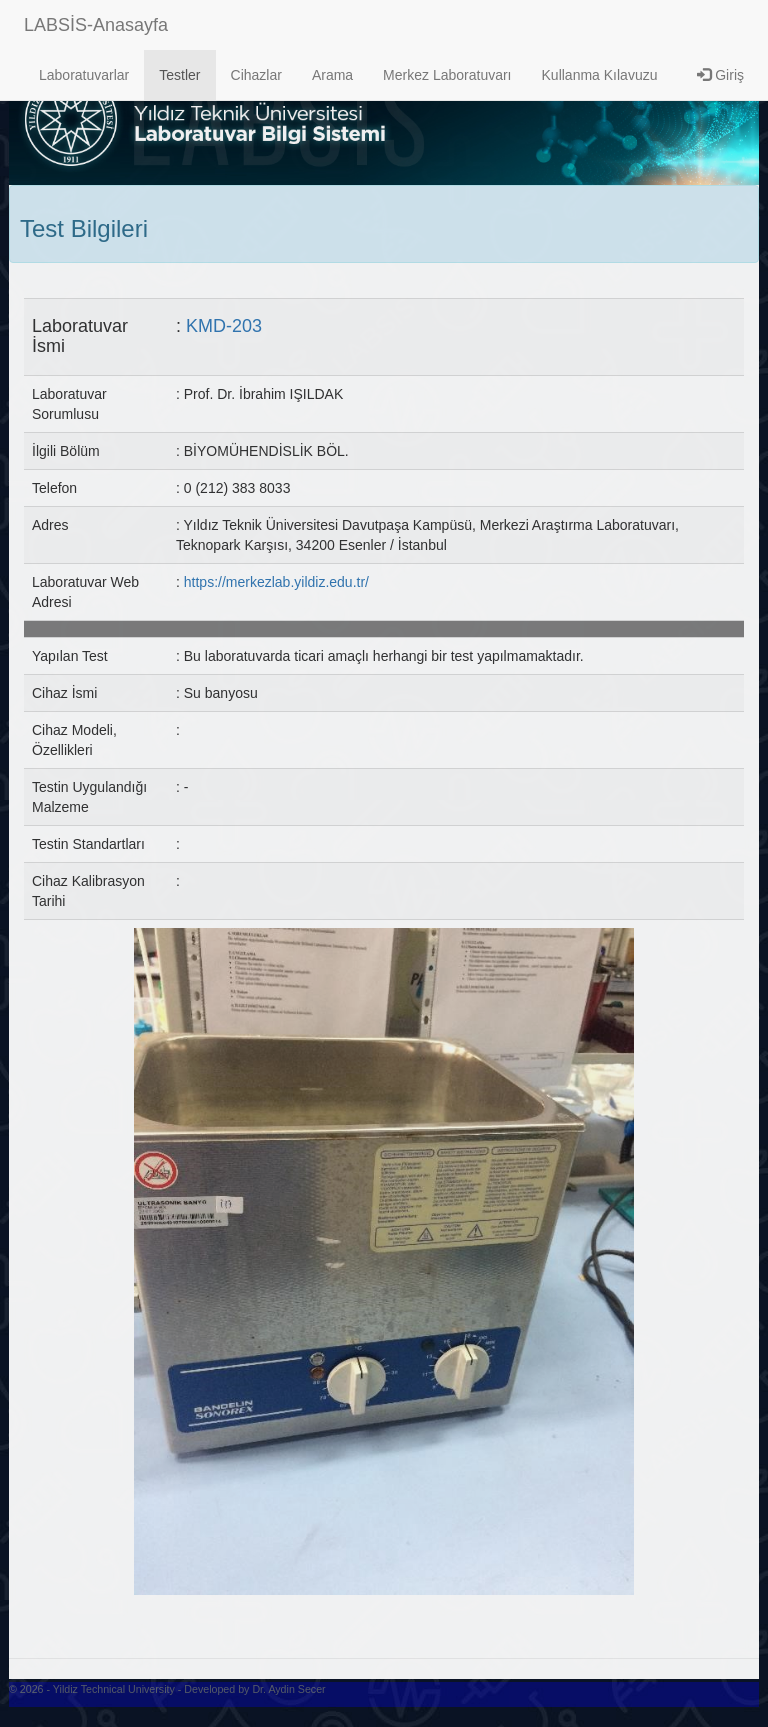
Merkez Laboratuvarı (447, 75)
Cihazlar (256, 75)
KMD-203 (224, 326)
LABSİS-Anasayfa (96, 25)
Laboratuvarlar (84, 75)
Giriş (720, 75)
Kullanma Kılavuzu (600, 75)
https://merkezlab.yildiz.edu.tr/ (276, 582)
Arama (332, 75)
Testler (179, 75)
